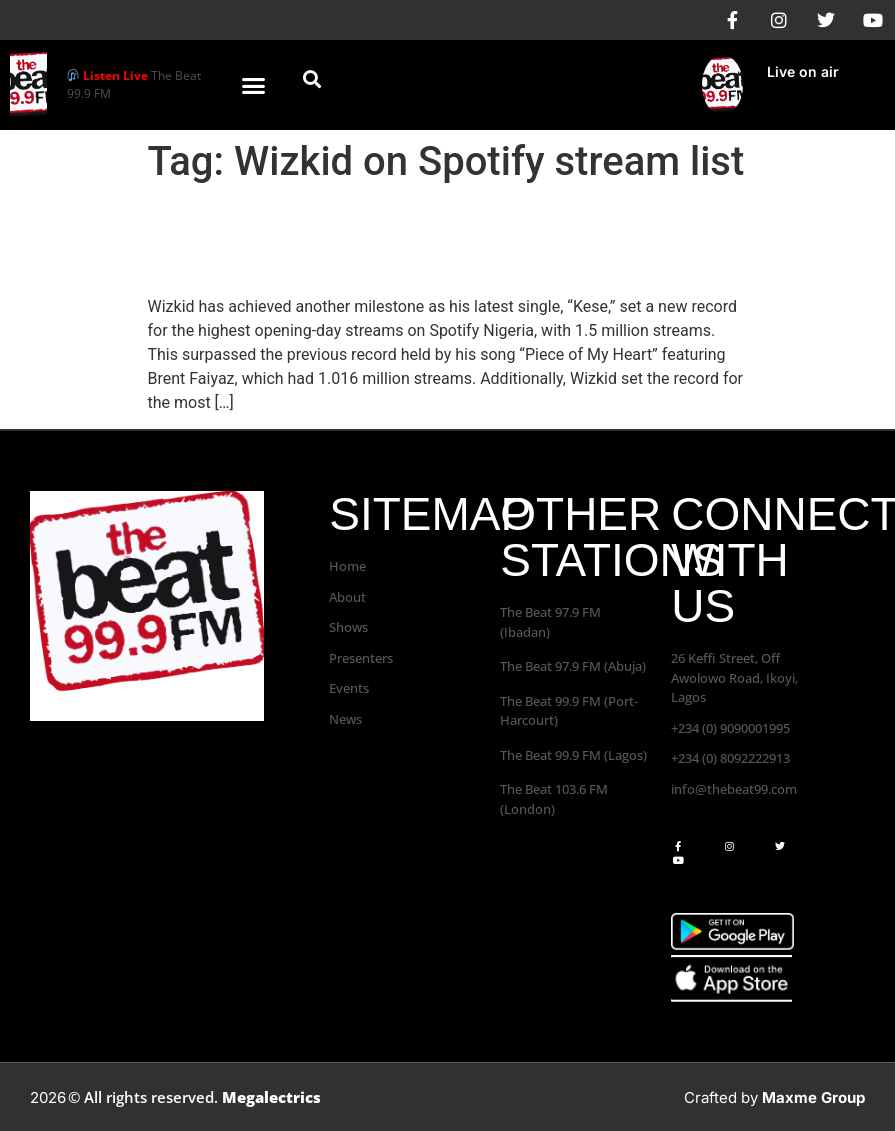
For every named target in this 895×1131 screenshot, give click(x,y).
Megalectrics (271, 1097)
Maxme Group (813, 1097)
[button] (254, 85)
